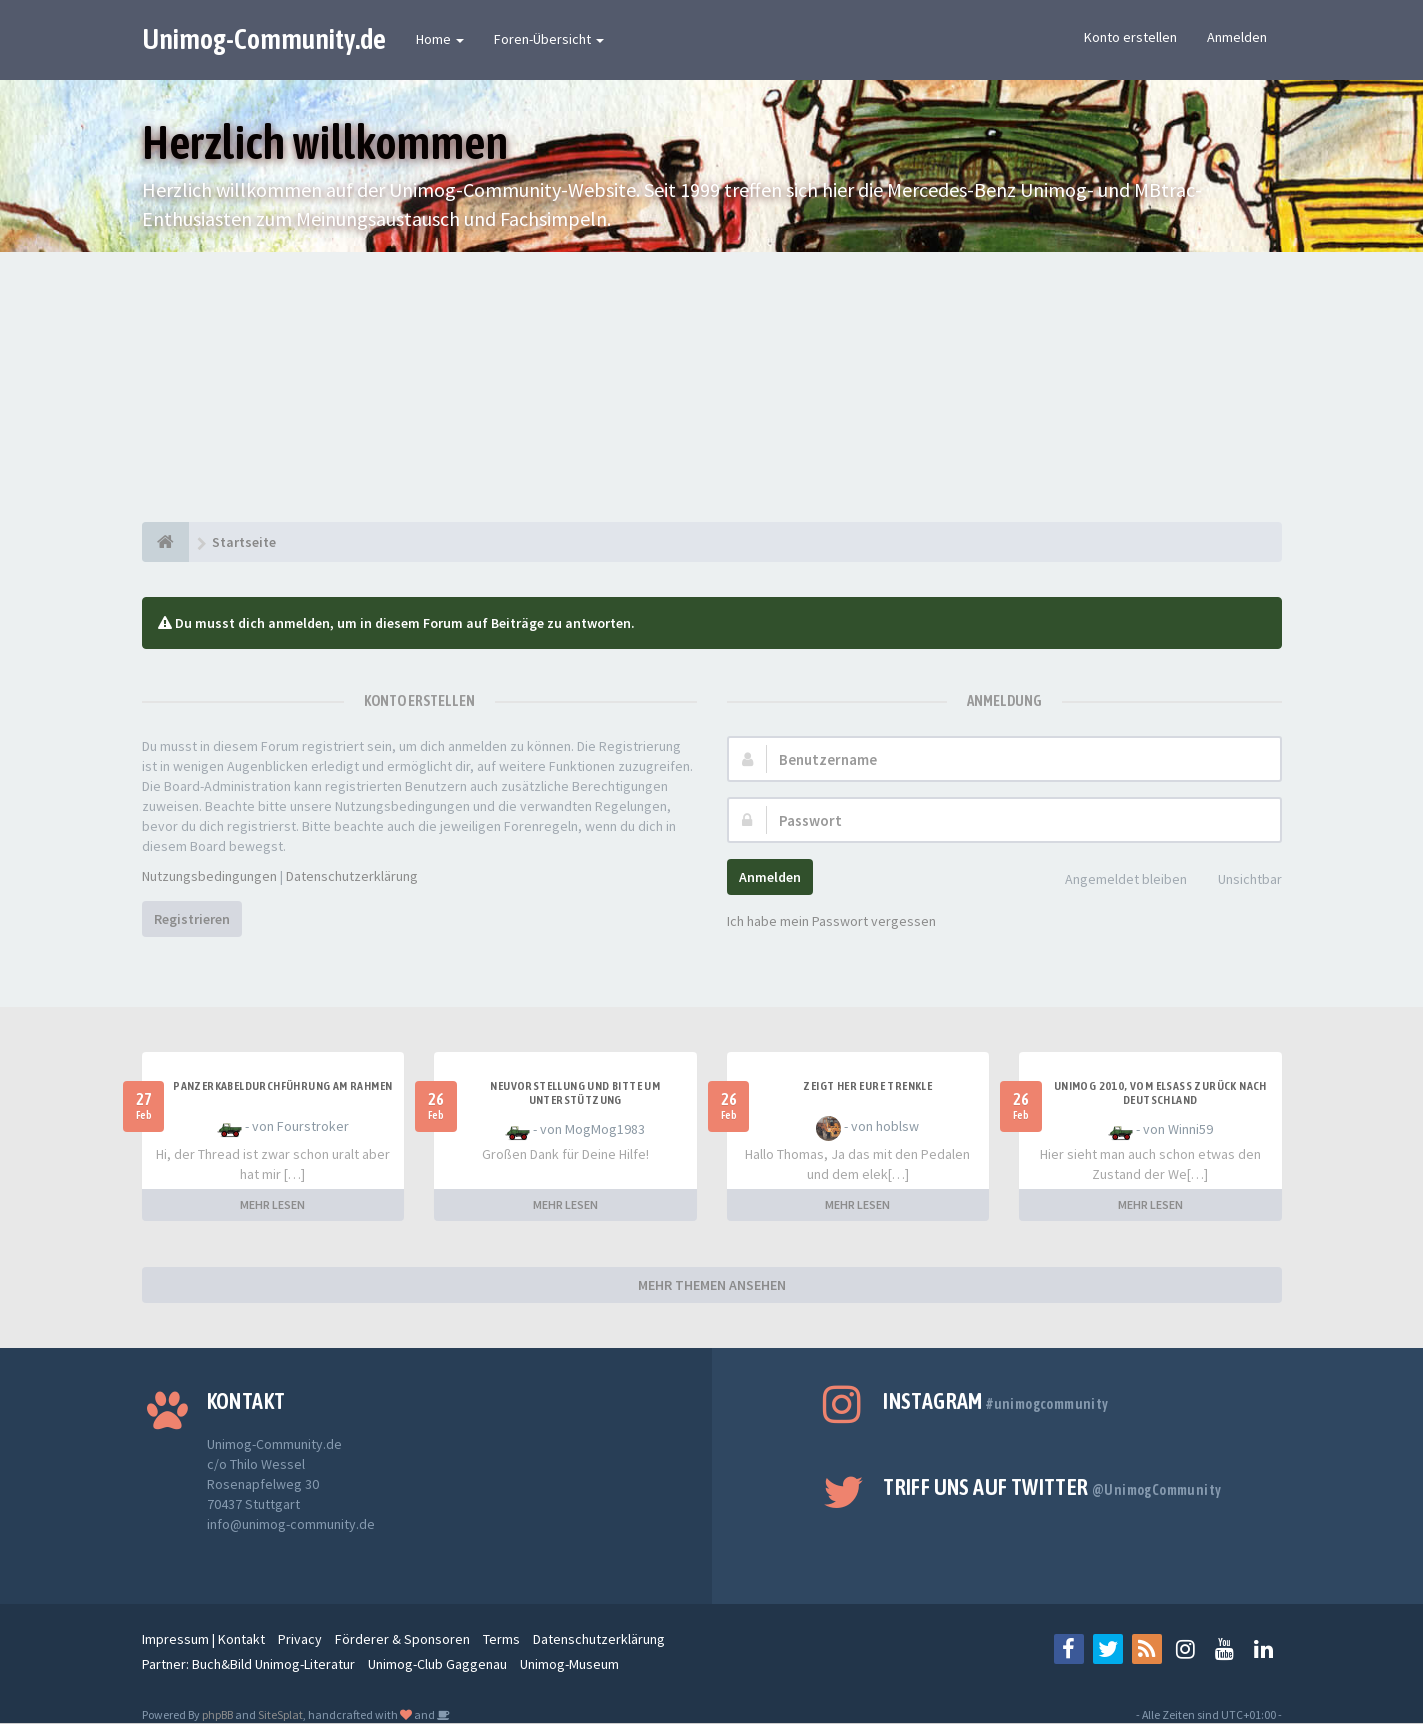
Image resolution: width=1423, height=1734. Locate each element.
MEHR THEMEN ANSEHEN (712, 1285)
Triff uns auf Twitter (1052, 1487)
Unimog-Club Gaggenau (437, 1664)
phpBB (217, 1714)
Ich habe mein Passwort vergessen (831, 921)
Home (440, 39)
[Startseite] (165, 542)
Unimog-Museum (569, 1664)
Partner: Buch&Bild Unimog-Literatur (248, 1664)
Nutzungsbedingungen (209, 876)
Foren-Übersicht (549, 39)
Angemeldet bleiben (1115, 880)
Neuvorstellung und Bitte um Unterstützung (575, 1093)
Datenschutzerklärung (352, 876)
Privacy (300, 1639)
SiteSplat (280, 1714)
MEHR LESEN (272, 1204)
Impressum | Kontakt (203, 1639)
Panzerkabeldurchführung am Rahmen (282, 1086)
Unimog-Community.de (264, 39)
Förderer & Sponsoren (402, 1639)
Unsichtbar (1239, 880)
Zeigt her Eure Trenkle (867, 1086)
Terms (501, 1639)
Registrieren (192, 919)
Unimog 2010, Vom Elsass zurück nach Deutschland (1160, 1093)
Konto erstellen (1130, 37)
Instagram (995, 1401)
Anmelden (1237, 37)
